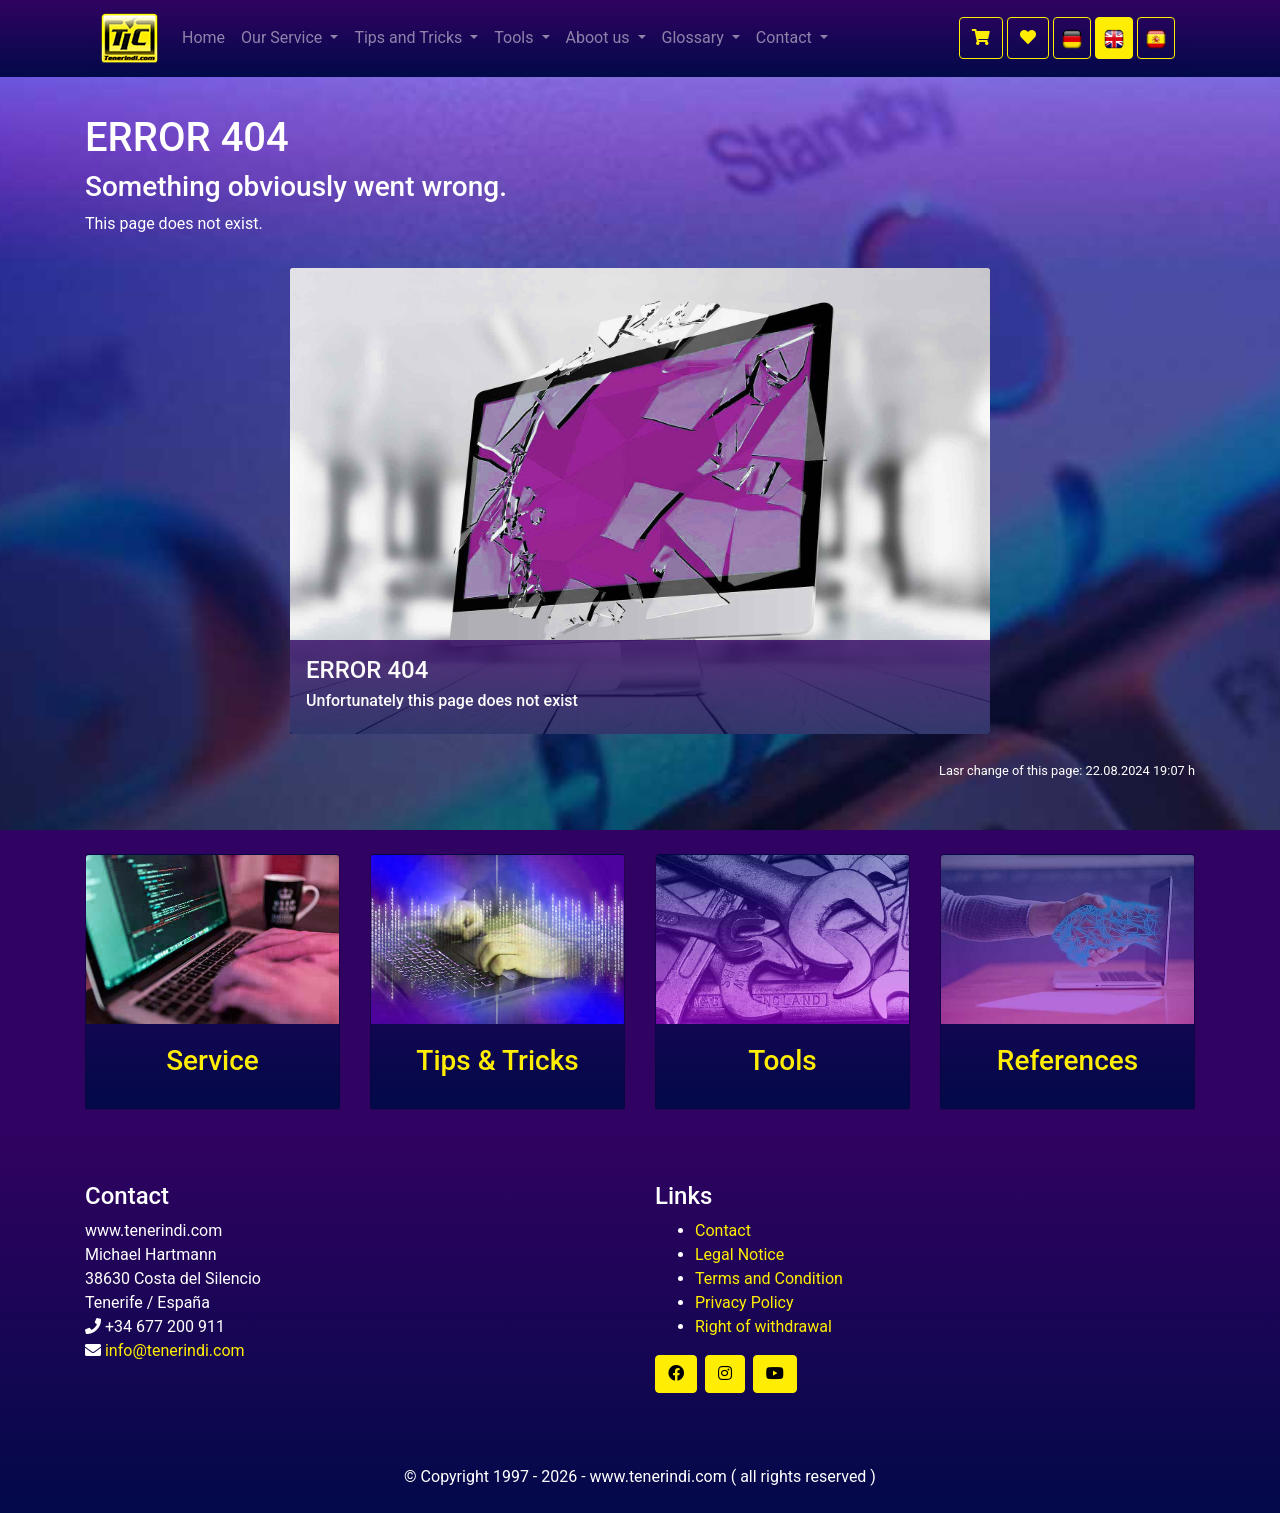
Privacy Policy (744, 1302)
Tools (782, 1060)
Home (203, 37)
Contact (723, 1230)
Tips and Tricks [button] (410, 37)
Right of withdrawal (763, 1326)
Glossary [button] (695, 37)
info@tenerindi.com (175, 1350)
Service (212, 1060)
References (1067, 1060)
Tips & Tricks (497, 1060)
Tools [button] (515, 37)
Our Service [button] (283, 37)
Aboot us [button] (600, 37)
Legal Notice (739, 1254)
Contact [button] (786, 37)
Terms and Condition (769, 1278)
